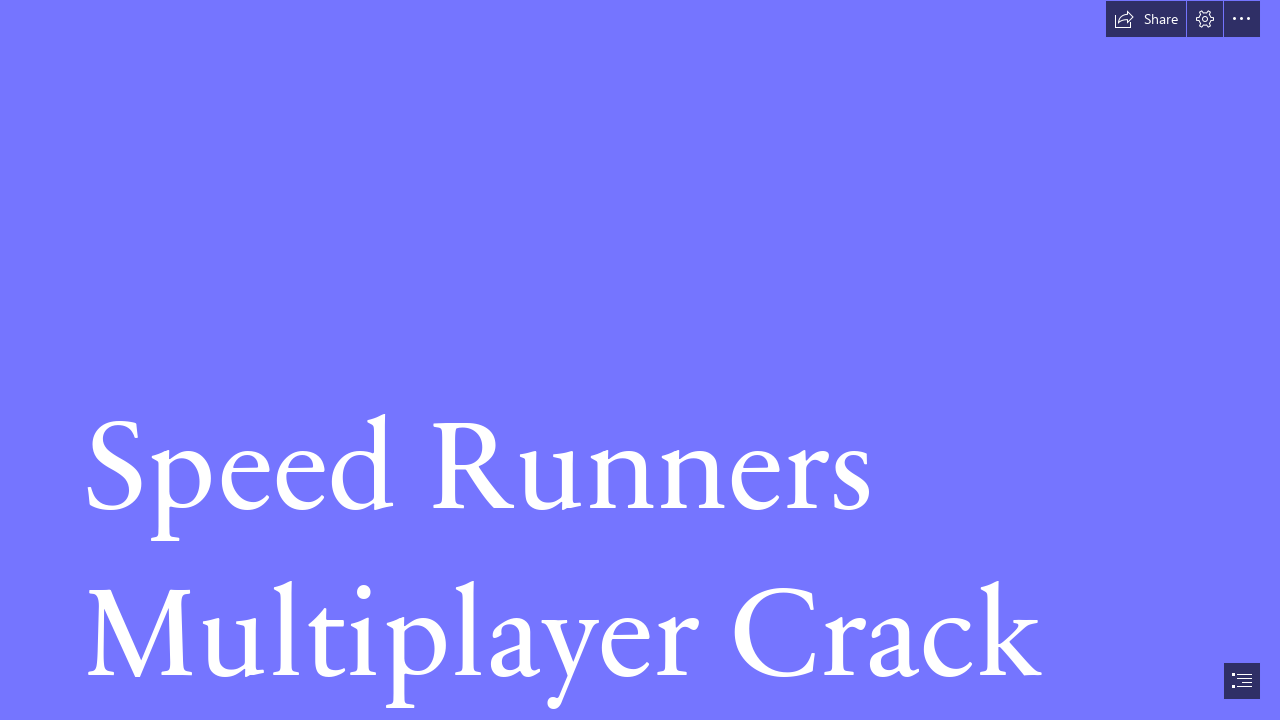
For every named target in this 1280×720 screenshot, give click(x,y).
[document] (640, 360)
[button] (1146, 19)
